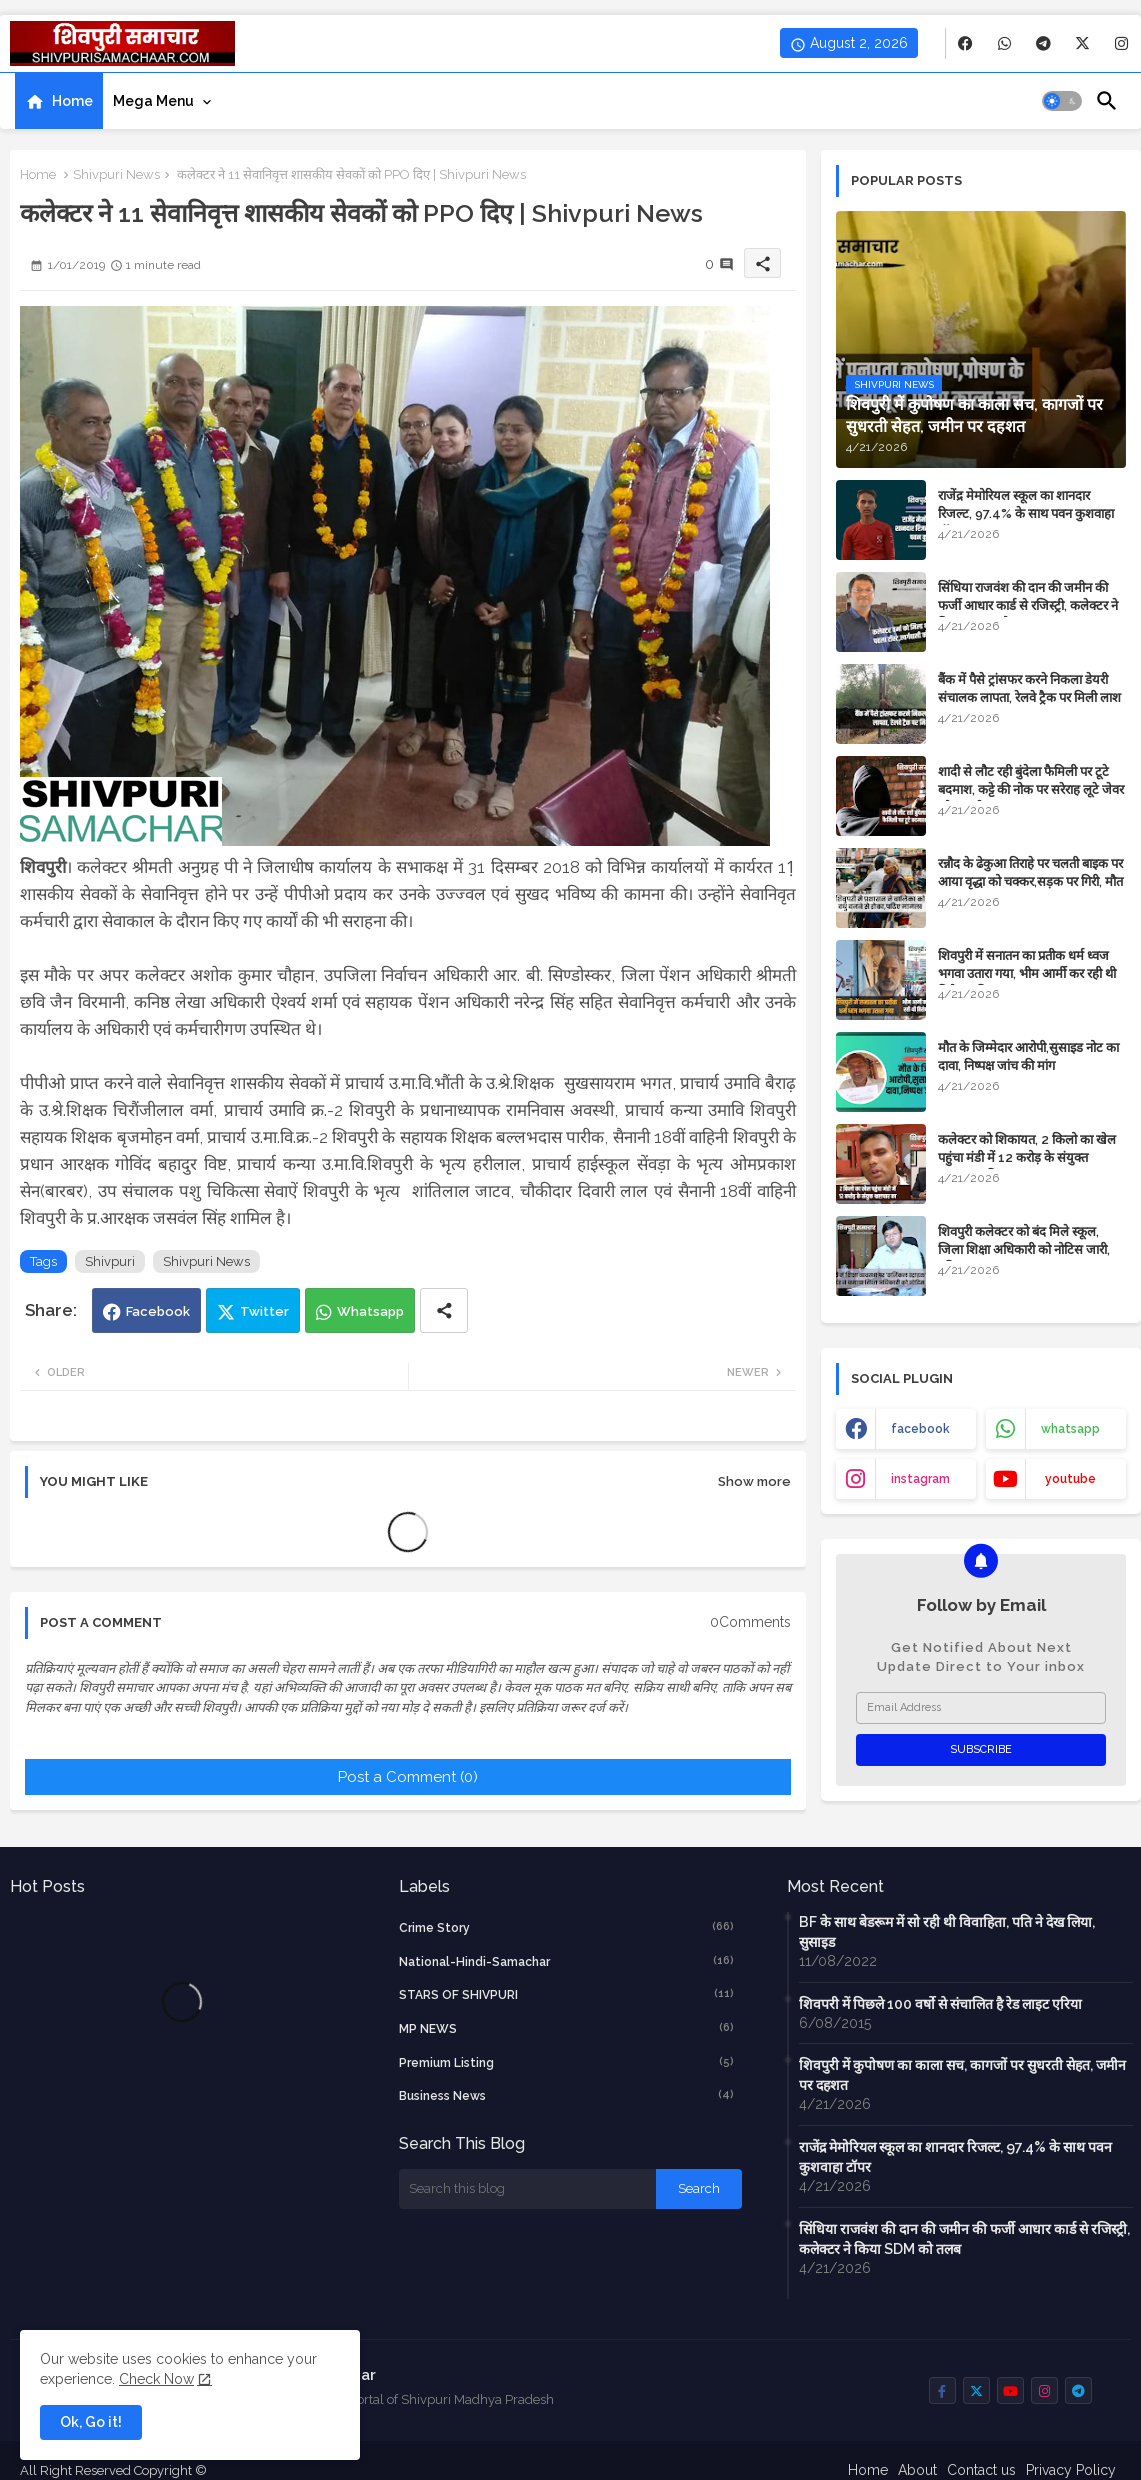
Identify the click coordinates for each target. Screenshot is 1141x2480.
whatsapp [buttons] (1070, 1429)
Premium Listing (567, 2062)
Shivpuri (110, 1261)
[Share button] (444, 1310)
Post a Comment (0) (408, 1777)
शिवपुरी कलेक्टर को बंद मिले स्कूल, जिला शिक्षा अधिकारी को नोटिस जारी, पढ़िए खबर (1024, 1249)
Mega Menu (153, 101)
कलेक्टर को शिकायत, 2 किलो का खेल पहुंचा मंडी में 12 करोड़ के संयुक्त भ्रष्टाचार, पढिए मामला (1027, 1157)
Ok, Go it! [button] (91, 2422)
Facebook (158, 1311)
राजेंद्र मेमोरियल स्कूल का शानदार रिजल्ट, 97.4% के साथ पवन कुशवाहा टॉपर (1026, 513)
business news (567, 2095)
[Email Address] (981, 1708)
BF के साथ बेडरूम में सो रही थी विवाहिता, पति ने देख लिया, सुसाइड (947, 1932)
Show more (754, 1481)
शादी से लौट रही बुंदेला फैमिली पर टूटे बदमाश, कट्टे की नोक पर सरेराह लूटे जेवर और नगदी (1031, 789)
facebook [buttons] (920, 1429)
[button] (1062, 101)
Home (72, 101)
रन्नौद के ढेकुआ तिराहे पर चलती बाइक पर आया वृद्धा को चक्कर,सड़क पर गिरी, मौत (1030, 872)
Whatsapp (370, 1311)
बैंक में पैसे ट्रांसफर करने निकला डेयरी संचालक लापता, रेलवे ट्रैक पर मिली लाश (1029, 688)
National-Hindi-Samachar (567, 1961)
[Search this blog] (528, 2189)
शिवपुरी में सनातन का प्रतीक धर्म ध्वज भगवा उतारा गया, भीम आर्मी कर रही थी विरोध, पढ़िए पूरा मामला (1027, 973)
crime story (567, 1927)
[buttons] (965, 43)
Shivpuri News (116, 174)
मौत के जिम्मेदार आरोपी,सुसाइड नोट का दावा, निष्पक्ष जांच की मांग (1028, 1056)
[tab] (59, 101)
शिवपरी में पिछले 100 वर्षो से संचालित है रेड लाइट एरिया (940, 2004)
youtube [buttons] (1070, 1479)
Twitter (264, 1311)
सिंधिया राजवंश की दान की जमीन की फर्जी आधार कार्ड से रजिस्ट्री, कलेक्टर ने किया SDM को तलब (1028, 605)
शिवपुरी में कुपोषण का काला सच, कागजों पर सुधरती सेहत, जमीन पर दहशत (962, 2075)
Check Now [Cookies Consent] (156, 2379)
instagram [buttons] (920, 1479)
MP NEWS (567, 2028)
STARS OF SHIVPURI (567, 1994)
